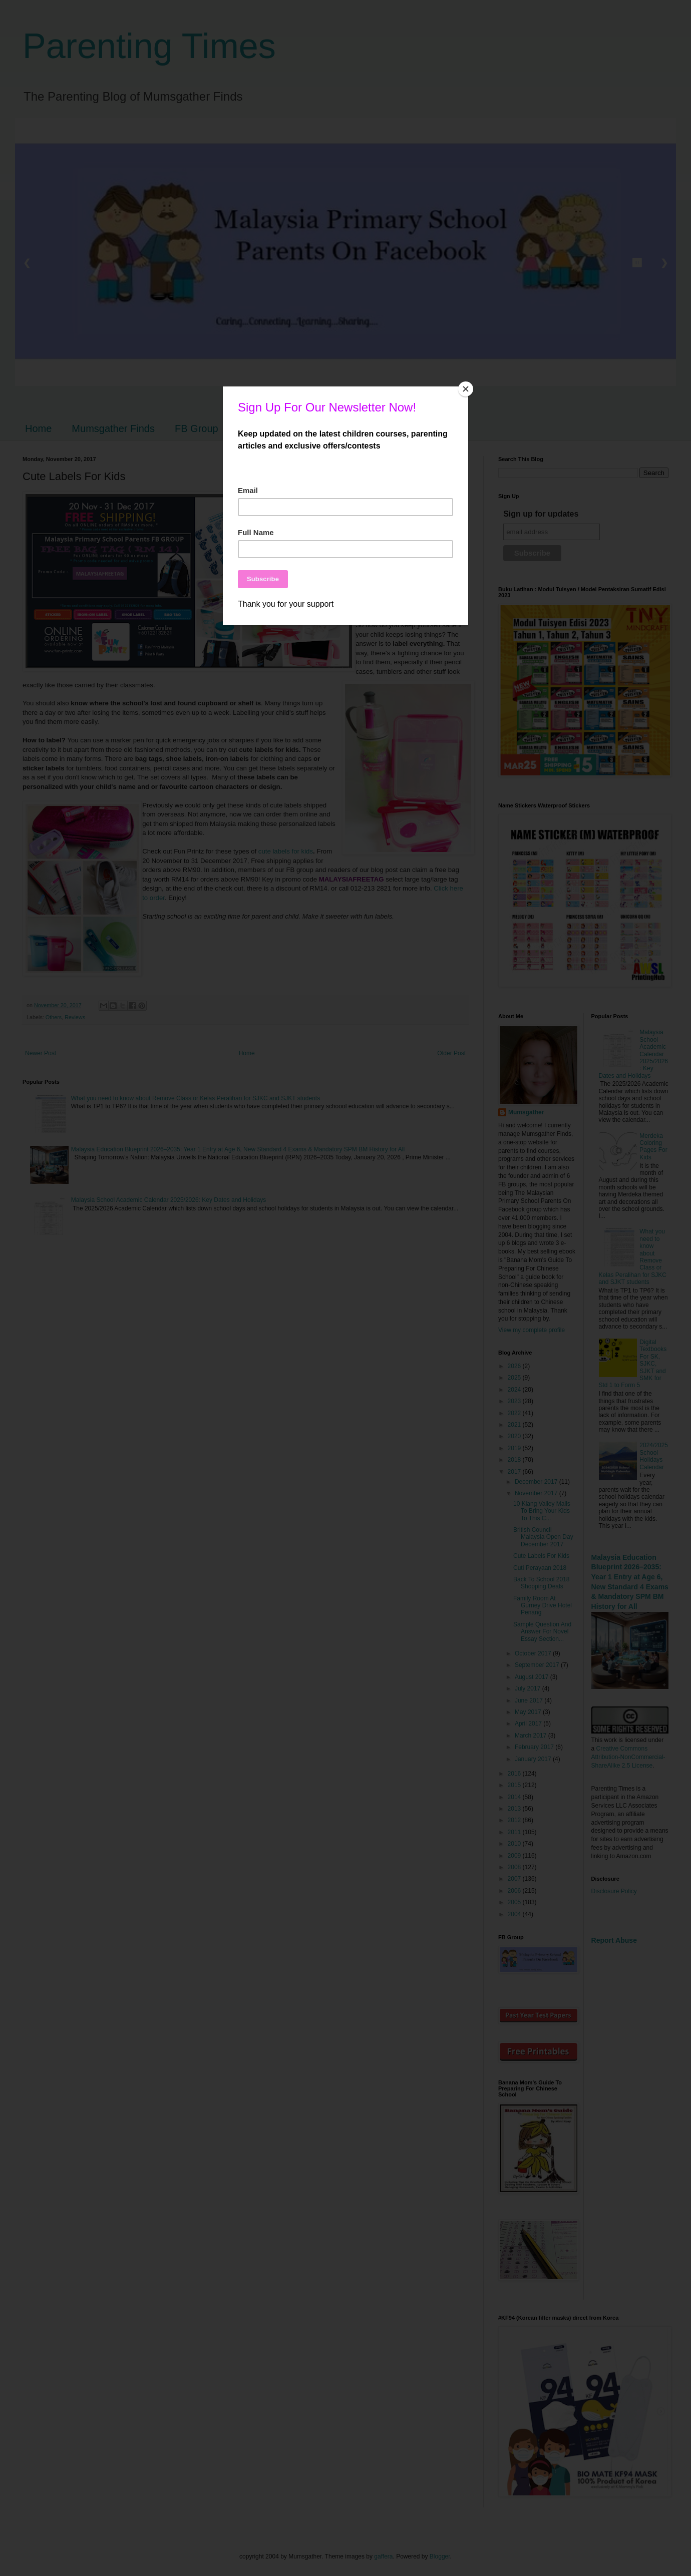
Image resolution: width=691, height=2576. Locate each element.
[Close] (465, 388)
